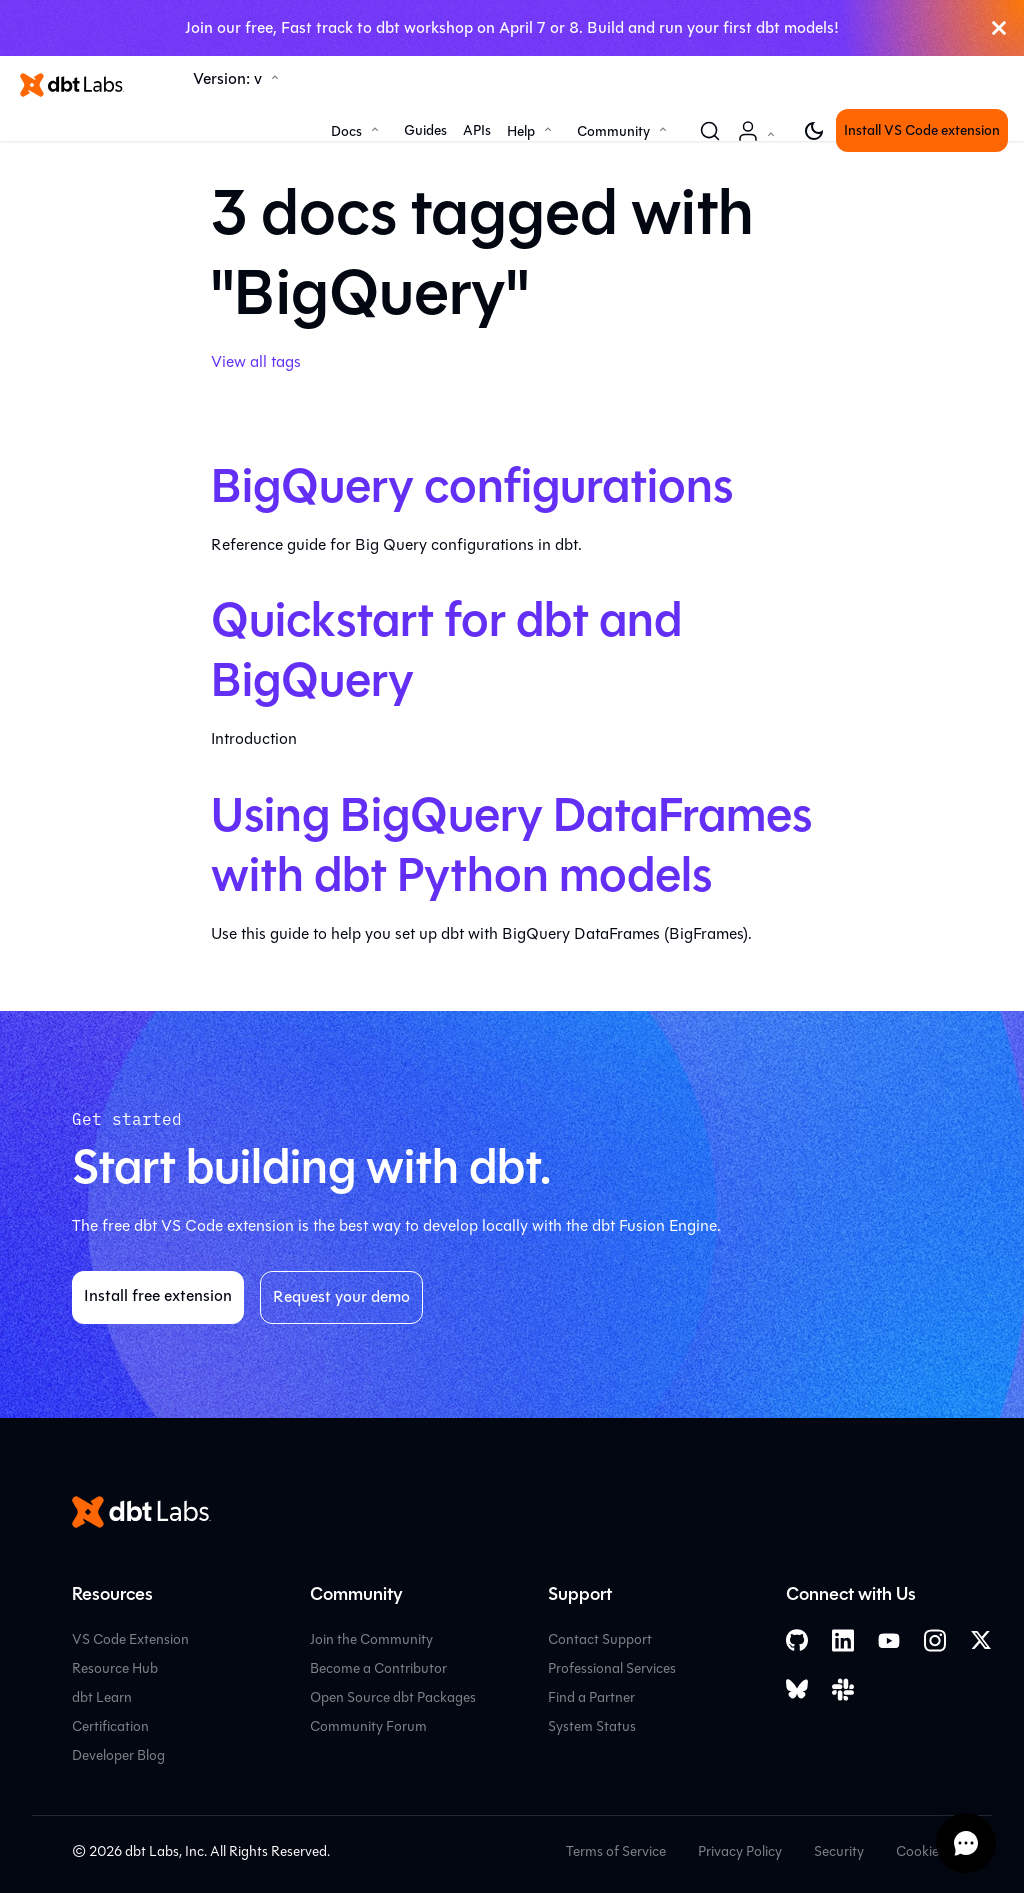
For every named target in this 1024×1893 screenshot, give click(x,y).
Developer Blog (118, 1755)
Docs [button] (346, 131)
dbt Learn (102, 1697)
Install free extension (158, 1295)
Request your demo (341, 1296)
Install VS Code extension (922, 130)
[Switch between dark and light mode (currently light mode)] (814, 131)
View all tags (256, 361)
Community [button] (613, 131)
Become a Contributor (378, 1668)
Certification (110, 1726)
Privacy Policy (740, 1851)
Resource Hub (115, 1668)
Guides (425, 130)
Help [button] (521, 131)
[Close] (999, 28)
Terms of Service (616, 1851)
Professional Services (612, 1668)
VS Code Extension (130, 1639)
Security (839, 1851)
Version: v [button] (227, 78)
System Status (592, 1726)
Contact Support (600, 1639)
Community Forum (368, 1726)
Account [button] (760, 141)
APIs (477, 130)
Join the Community (371, 1639)
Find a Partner (591, 1697)
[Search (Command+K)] (710, 131)
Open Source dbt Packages (393, 1697)
